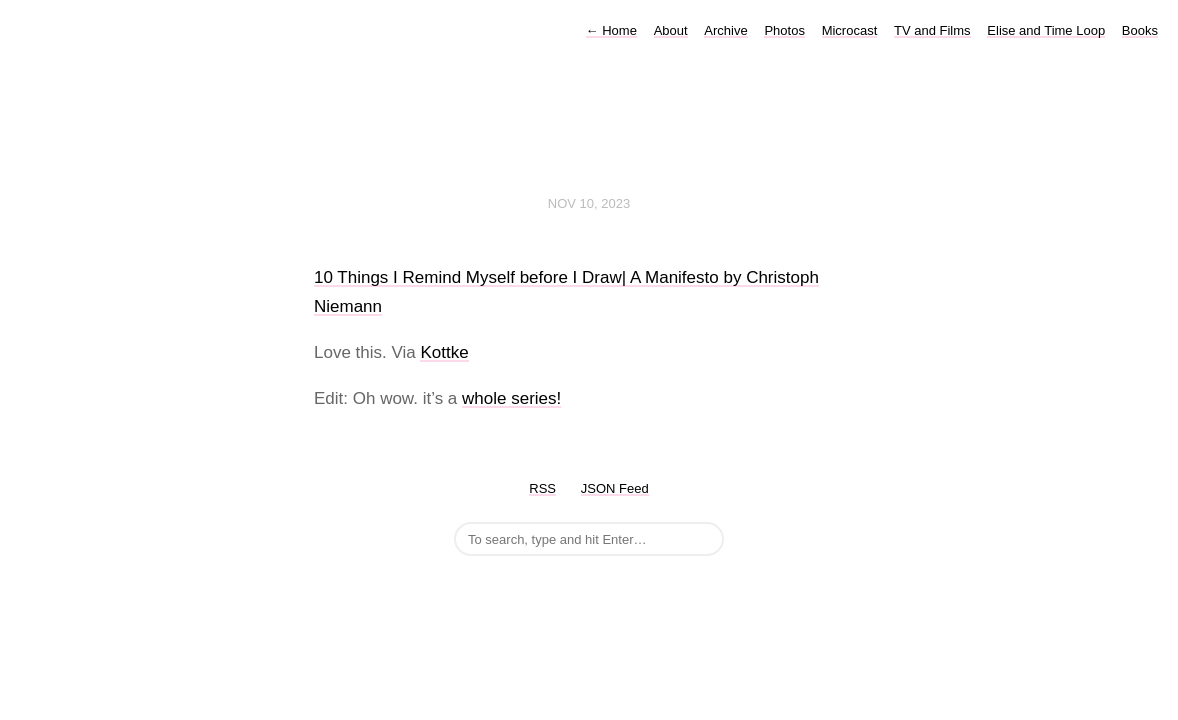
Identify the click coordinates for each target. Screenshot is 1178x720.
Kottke (444, 352)
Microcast (850, 30)
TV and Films (932, 30)
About (671, 30)
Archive (725, 30)
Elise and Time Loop (1046, 30)
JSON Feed (615, 488)
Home (611, 30)
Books (1140, 30)
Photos (784, 30)
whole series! (511, 398)
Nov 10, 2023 (589, 203)
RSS (542, 488)
